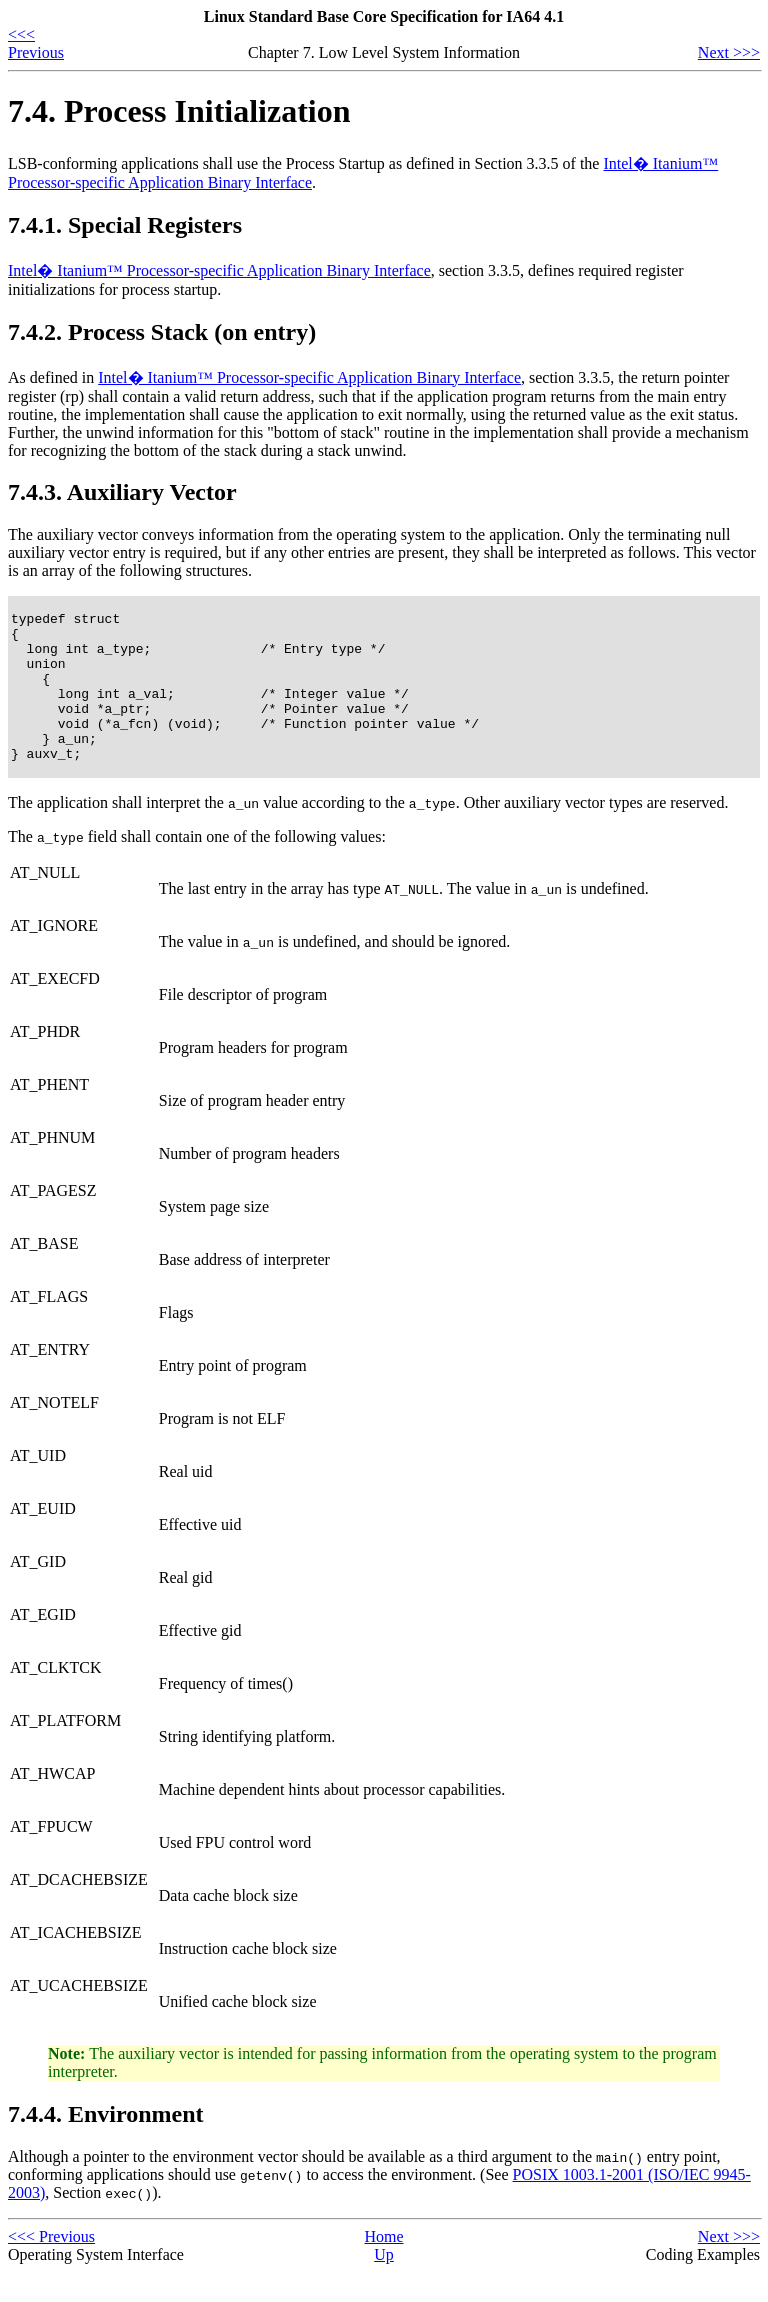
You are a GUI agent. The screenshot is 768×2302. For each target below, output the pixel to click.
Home (383, 2266)
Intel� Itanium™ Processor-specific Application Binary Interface (219, 270)
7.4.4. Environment (106, 2144)
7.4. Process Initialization (179, 111)
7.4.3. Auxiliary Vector (122, 492)
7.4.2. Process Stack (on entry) (162, 332)
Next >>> (729, 52)
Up (384, 2284)
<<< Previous (36, 43)
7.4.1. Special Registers (125, 225)
